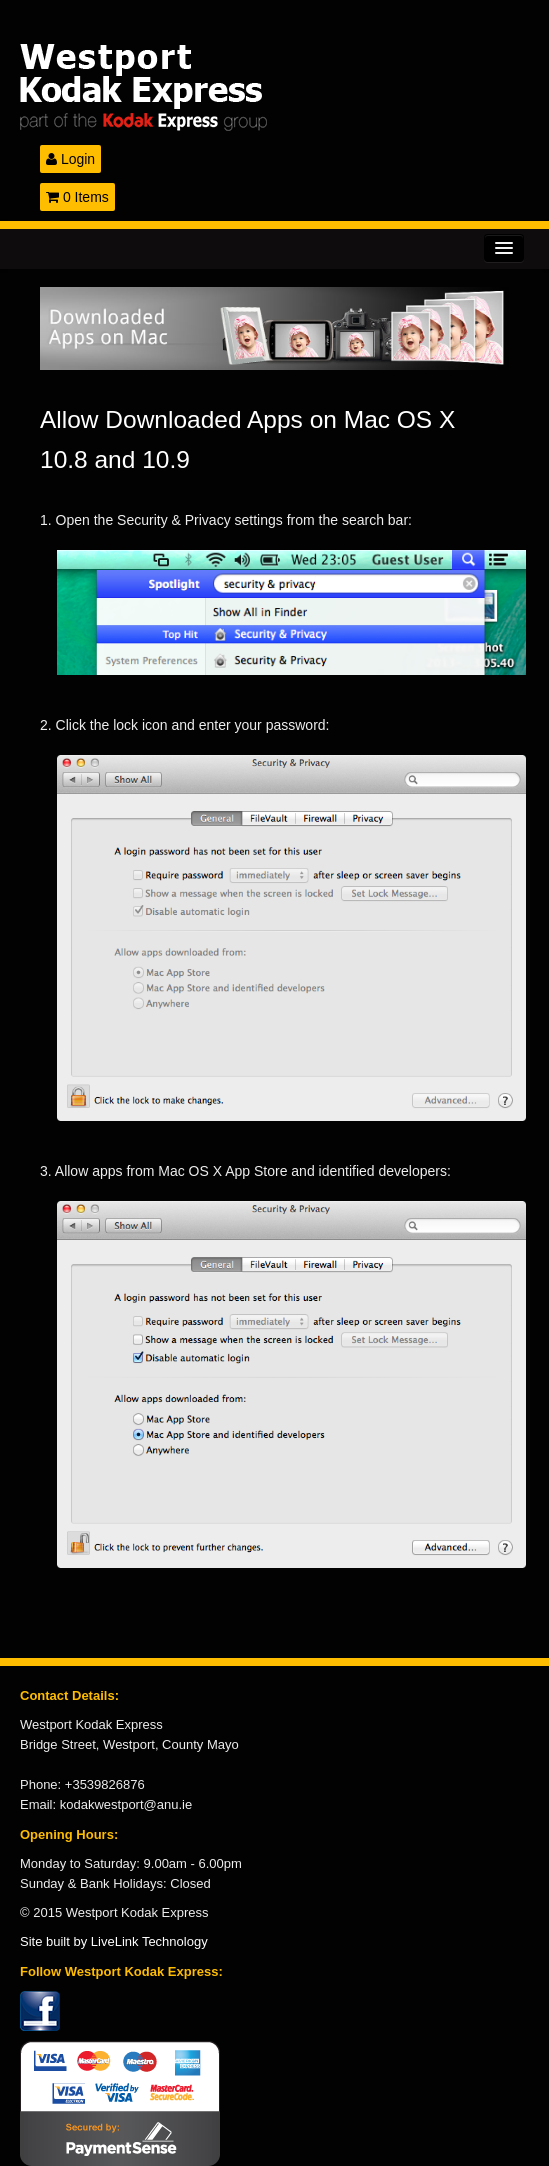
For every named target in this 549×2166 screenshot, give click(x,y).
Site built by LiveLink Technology (114, 1941)
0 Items (77, 197)
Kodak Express (274, 87)
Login (70, 159)
